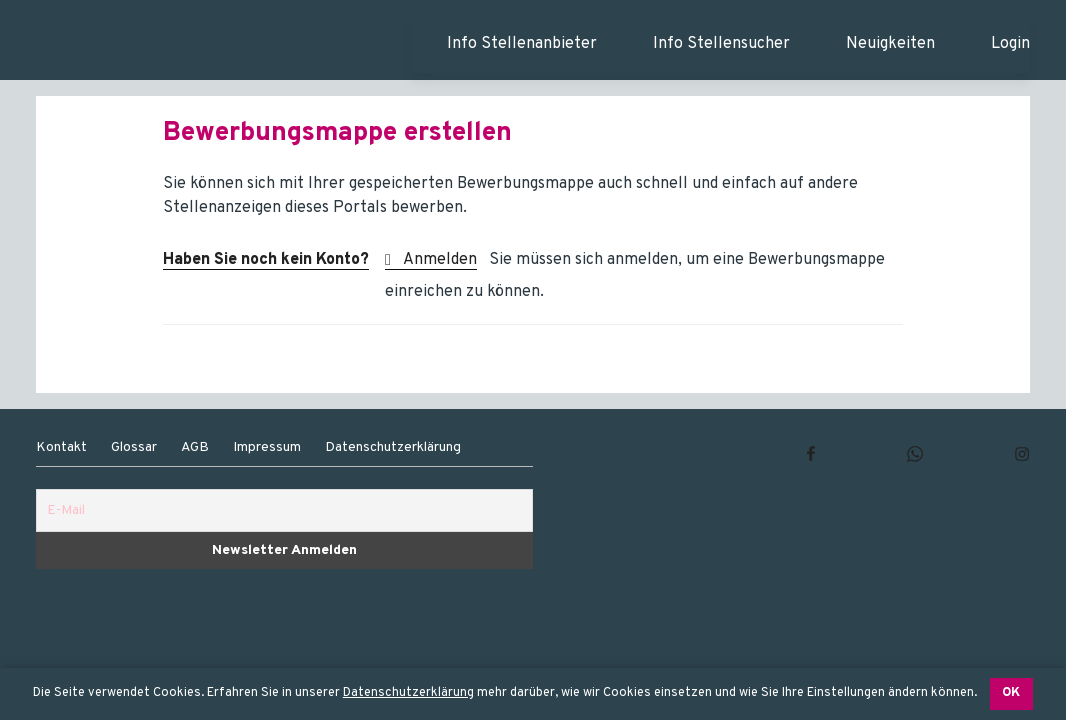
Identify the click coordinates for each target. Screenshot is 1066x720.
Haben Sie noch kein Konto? (266, 260)
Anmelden (440, 260)
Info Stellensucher (721, 44)
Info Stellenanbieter (522, 44)
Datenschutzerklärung (408, 693)
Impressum (267, 447)
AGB (195, 447)
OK (1011, 693)
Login (1010, 44)
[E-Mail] (284, 510)
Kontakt (61, 447)
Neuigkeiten (890, 44)
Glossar (134, 447)
